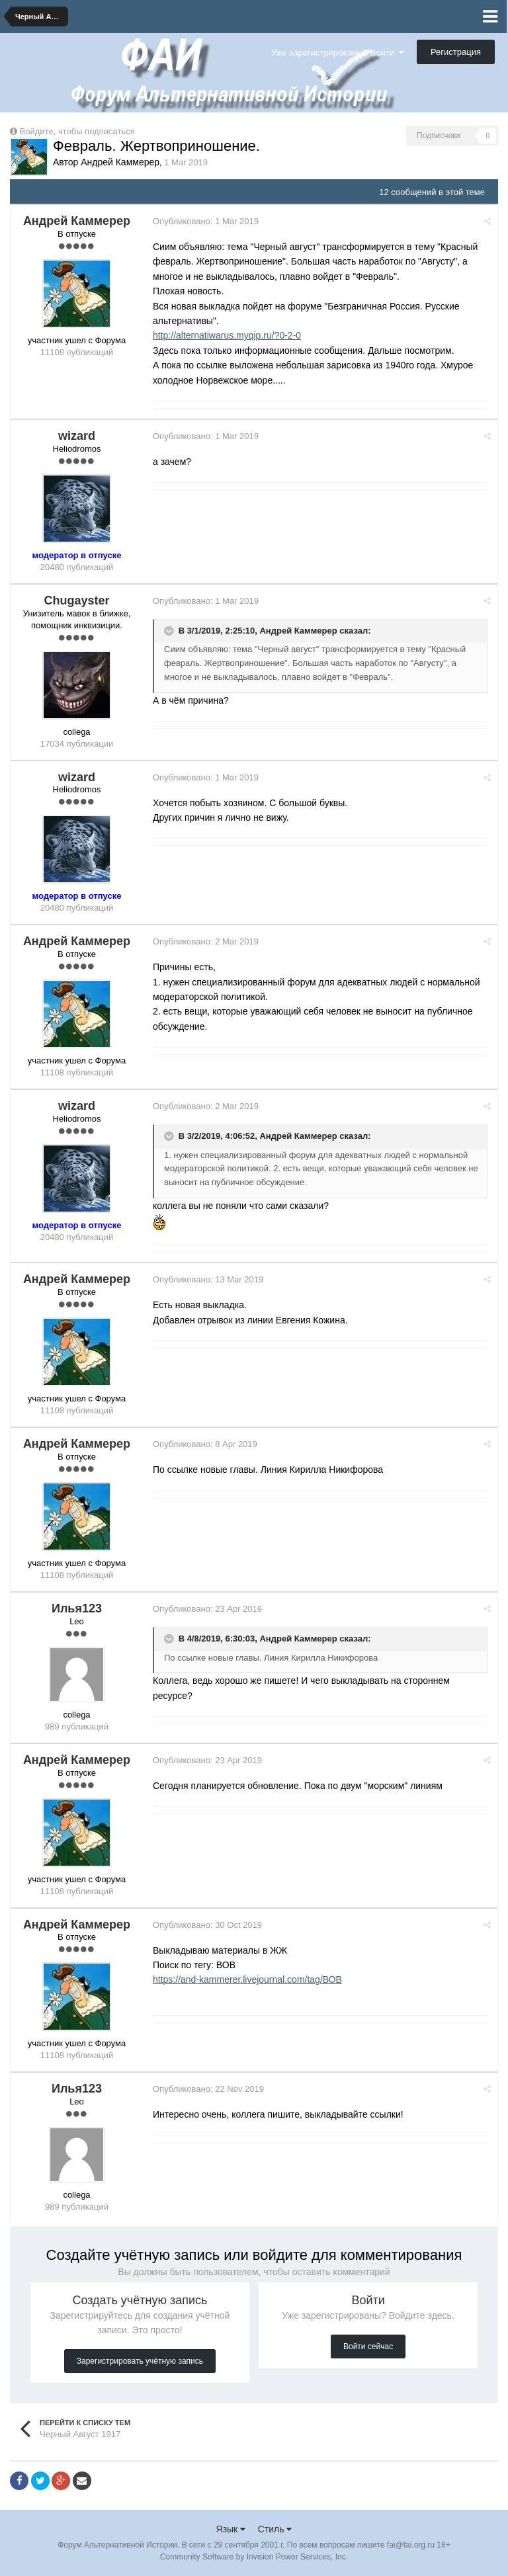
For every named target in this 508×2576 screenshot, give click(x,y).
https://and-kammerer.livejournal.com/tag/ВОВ (247, 1979)
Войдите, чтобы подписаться (77, 131)
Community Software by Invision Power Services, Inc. (254, 2556)
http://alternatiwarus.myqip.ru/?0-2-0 (227, 335)
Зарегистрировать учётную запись (140, 2361)
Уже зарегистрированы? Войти (337, 53)
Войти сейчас (368, 2346)
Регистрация (456, 52)
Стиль (275, 2529)
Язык (231, 2529)
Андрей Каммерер (298, 631)
